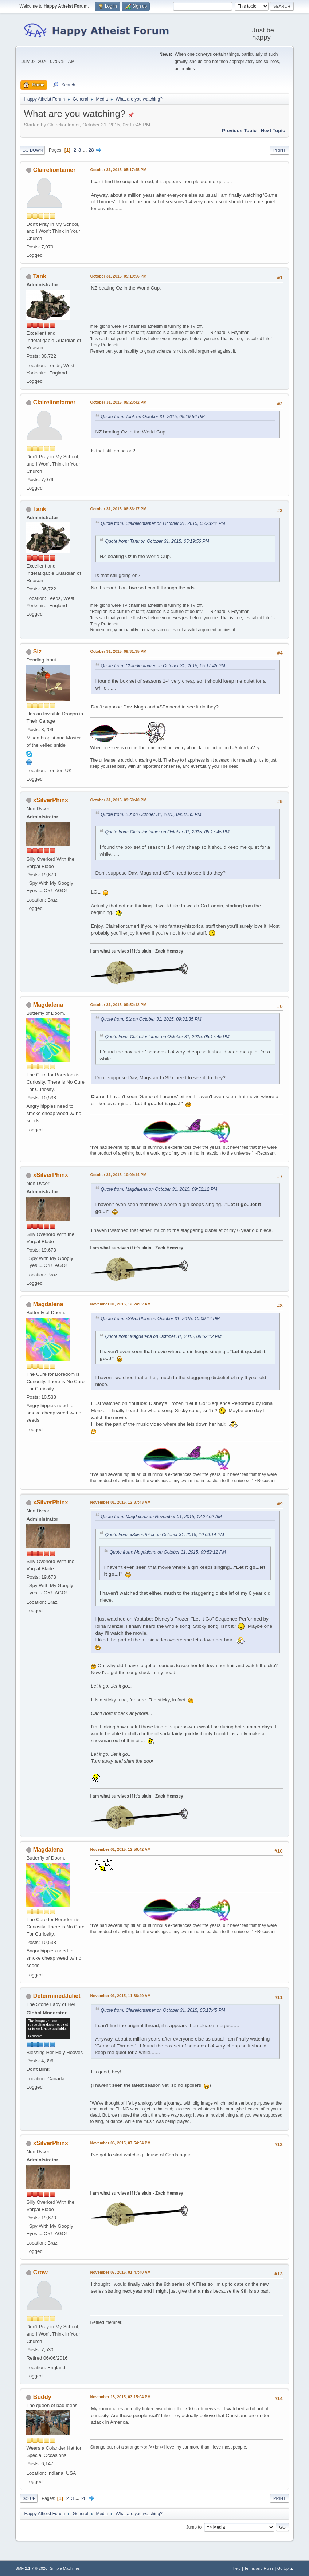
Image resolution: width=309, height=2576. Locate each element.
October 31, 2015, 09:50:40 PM (118, 800)
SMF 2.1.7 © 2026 (31, 2568)
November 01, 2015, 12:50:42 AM (120, 1849)
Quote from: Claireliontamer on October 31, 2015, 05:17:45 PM (163, 665)
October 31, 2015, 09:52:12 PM (118, 1004)
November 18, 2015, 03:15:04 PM (120, 2397)
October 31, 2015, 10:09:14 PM (118, 1175)
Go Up (28, 2498)
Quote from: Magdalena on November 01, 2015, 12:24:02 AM (161, 1516)
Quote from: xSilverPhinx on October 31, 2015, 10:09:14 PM (160, 1318)
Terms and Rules (259, 2568)
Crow (40, 2272)
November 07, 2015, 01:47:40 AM (120, 2272)
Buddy (42, 2397)
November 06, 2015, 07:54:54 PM (120, 2143)
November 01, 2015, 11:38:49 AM (120, 1996)
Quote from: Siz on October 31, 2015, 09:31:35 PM (151, 814)
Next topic (273, 130)
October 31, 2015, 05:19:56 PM (118, 276)
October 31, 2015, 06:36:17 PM (118, 509)
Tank (39, 276)
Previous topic (239, 130)
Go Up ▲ (285, 2568)
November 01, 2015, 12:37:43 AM (120, 1502)
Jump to (194, 2526)
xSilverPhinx (50, 800)
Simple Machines (65, 2568)
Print (279, 150)
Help (236, 2568)
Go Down (32, 150)
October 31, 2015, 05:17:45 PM (118, 170)
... (85, 150)
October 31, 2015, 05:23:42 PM (118, 402)
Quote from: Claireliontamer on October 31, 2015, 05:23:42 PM (163, 523)
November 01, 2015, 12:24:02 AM (120, 1304)
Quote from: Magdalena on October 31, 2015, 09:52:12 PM (159, 1189)
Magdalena (48, 1005)
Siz (37, 651)
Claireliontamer (54, 170)
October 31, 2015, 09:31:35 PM (118, 651)
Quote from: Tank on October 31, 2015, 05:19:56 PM (152, 416)
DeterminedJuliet (57, 1996)
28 (91, 150)
